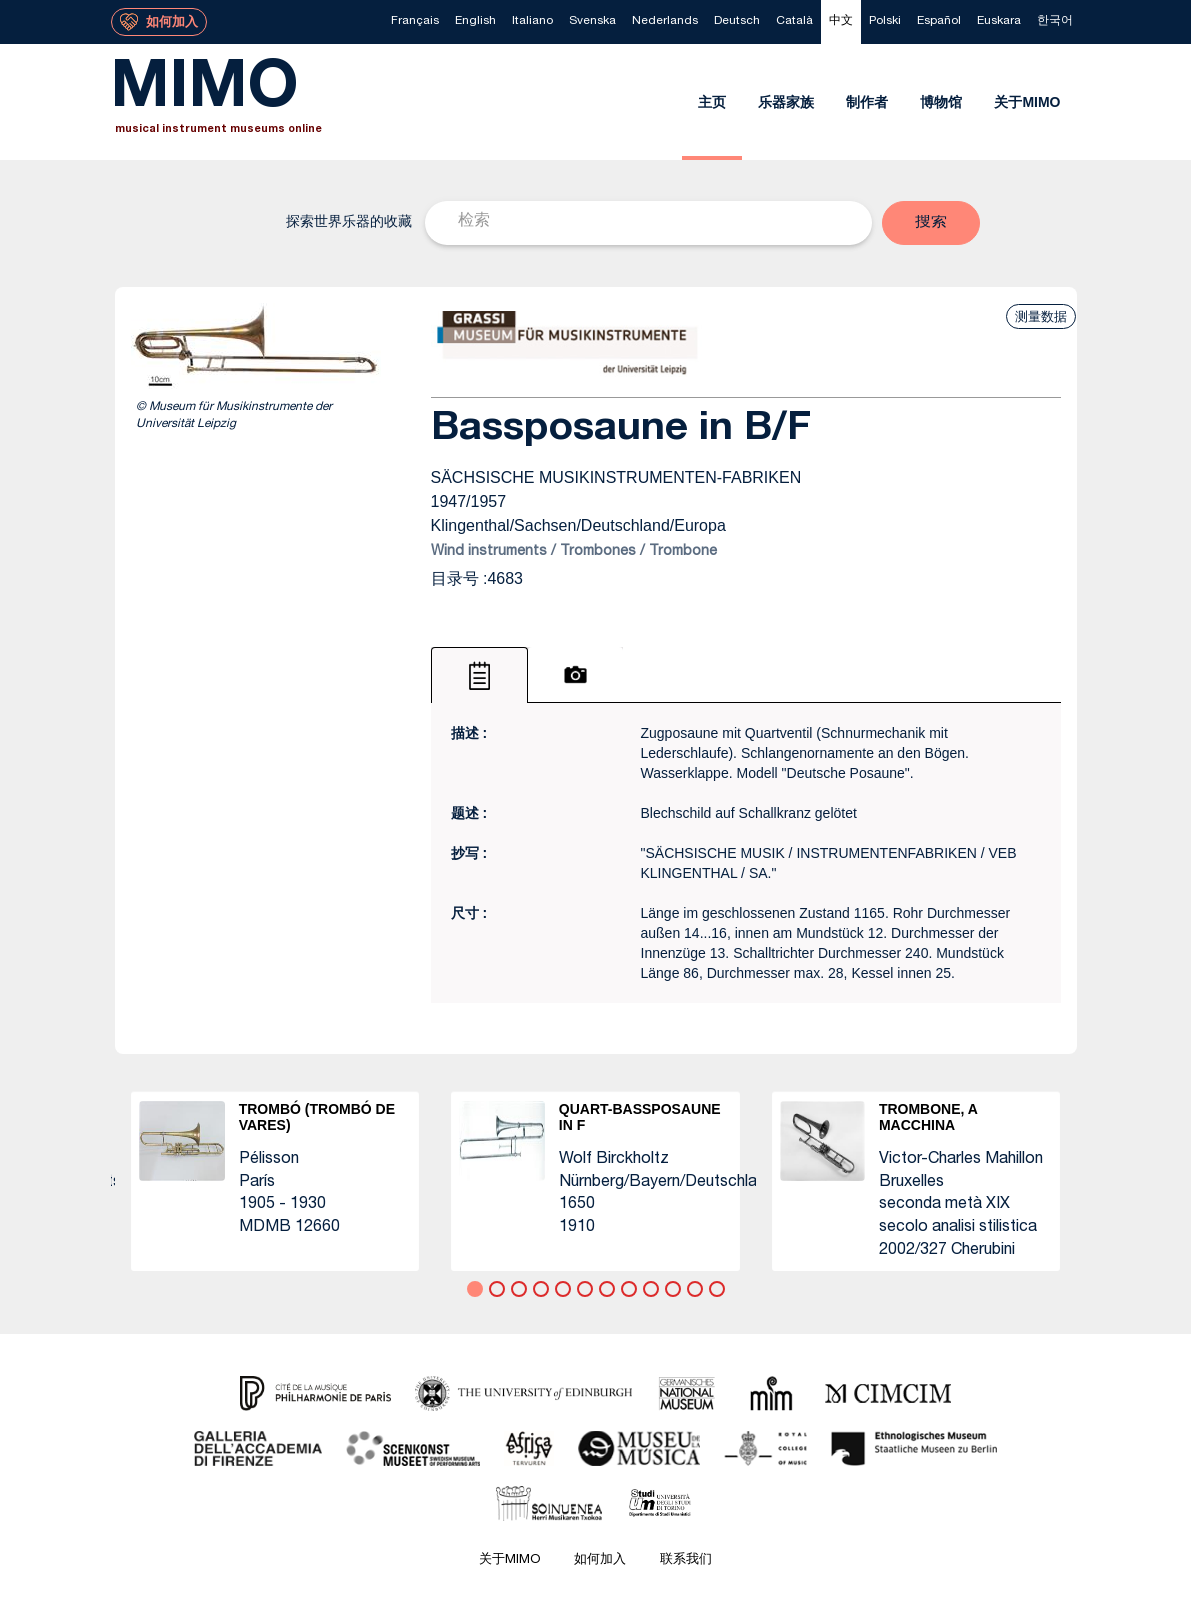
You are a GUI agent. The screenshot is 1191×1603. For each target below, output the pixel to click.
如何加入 (600, 1560)
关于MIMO (509, 1560)
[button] (931, 223)
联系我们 (686, 1560)
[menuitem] (415, 22)
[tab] (479, 675)
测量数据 (1041, 316)
